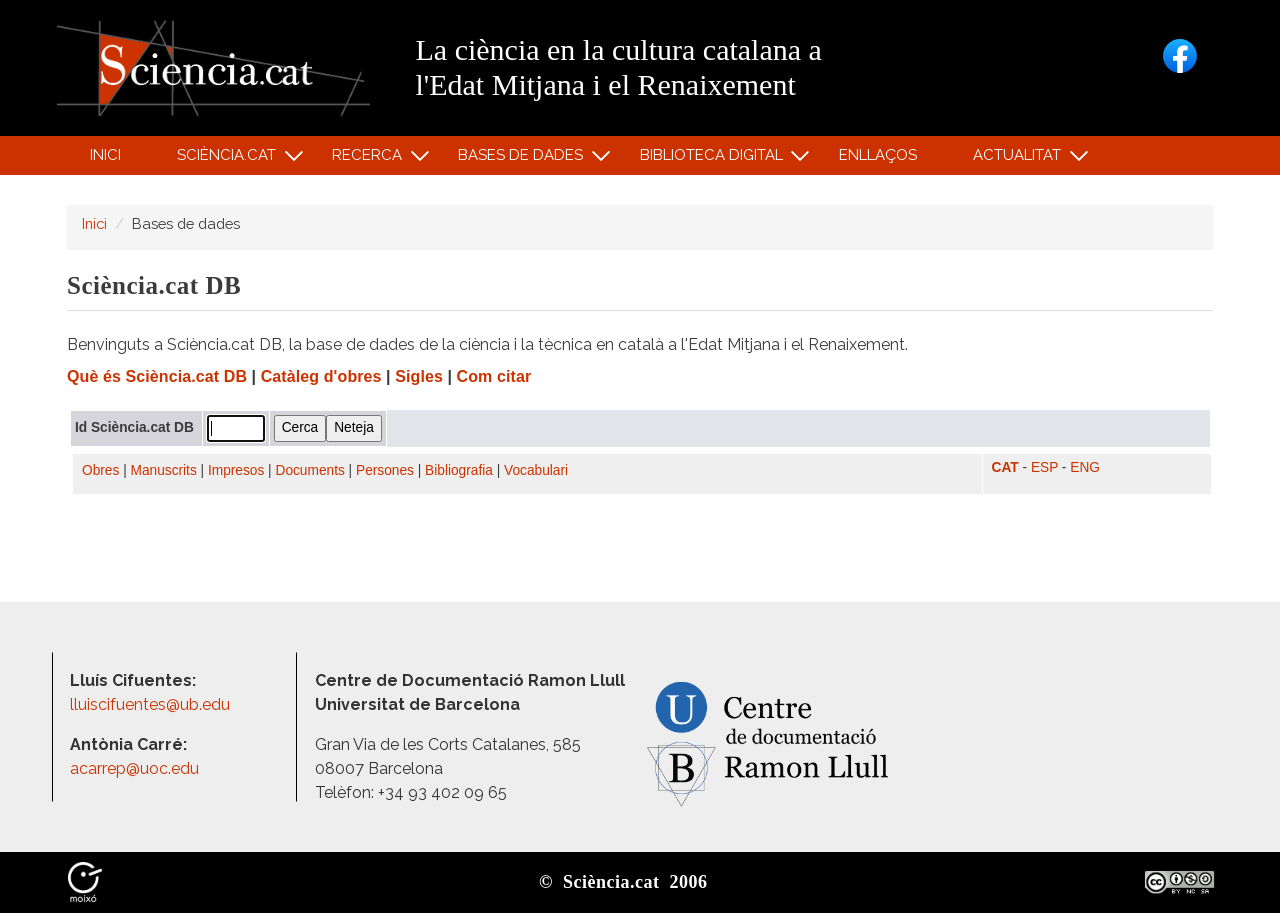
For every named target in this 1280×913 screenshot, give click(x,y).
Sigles (419, 376)
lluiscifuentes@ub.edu (152, 704)
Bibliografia (459, 470)
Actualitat (1020, 159)
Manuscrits (164, 470)
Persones (385, 470)
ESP (1044, 467)
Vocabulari (536, 470)
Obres (100, 470)
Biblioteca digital (714, 159)
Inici (105, 155)
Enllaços (878, 155)
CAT (1005, 467)
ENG (1085, 467)
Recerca (370, 159)
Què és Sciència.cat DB (157, 376)
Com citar (494, 376)
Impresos (236, 470)
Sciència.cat (229, 159)
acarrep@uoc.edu (134, 768)
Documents (310, 470)
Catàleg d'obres (321, 376)
